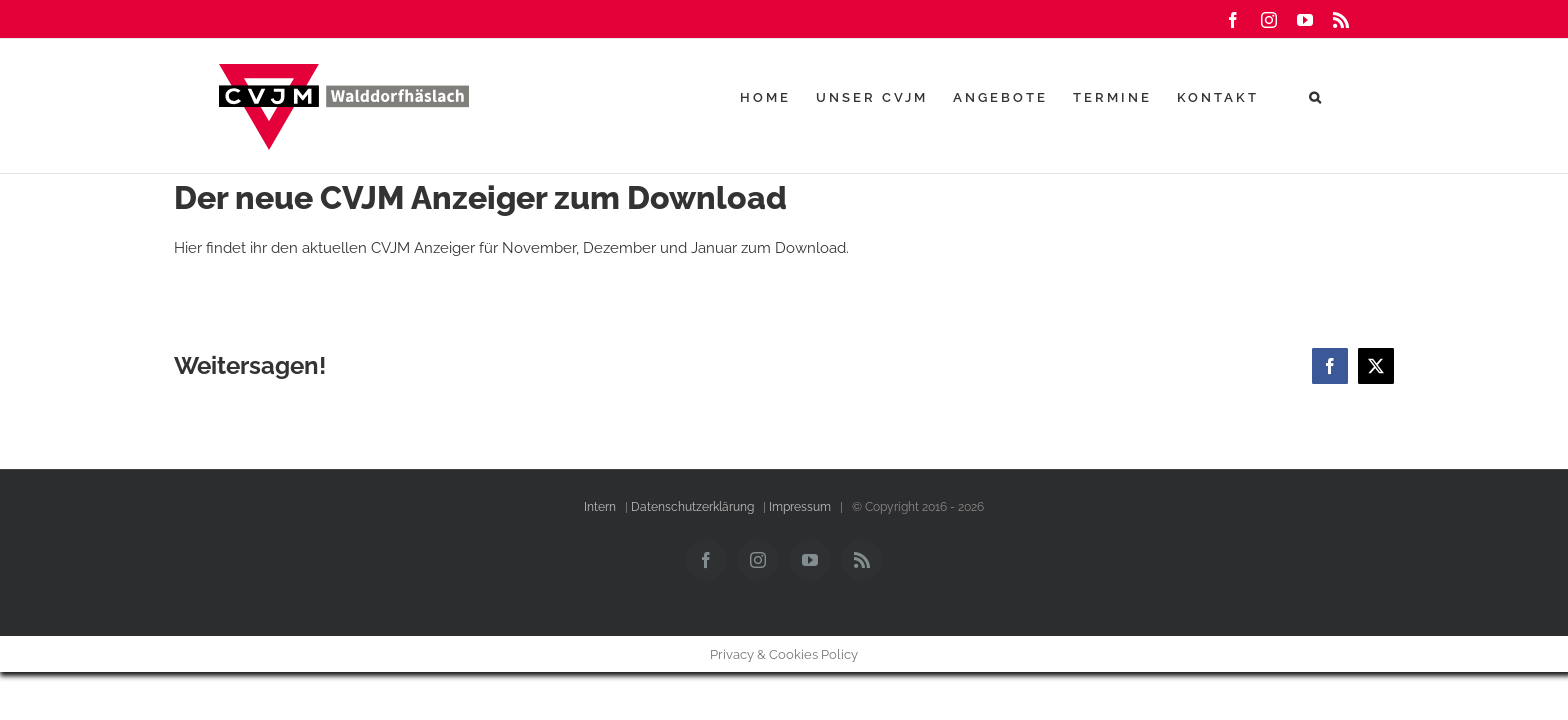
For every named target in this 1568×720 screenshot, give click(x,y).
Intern (600, 507)
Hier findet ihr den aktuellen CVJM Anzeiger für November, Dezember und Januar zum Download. (511, 248)
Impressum (800, 507)
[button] (1341, 97)
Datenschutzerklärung (692, 507)
